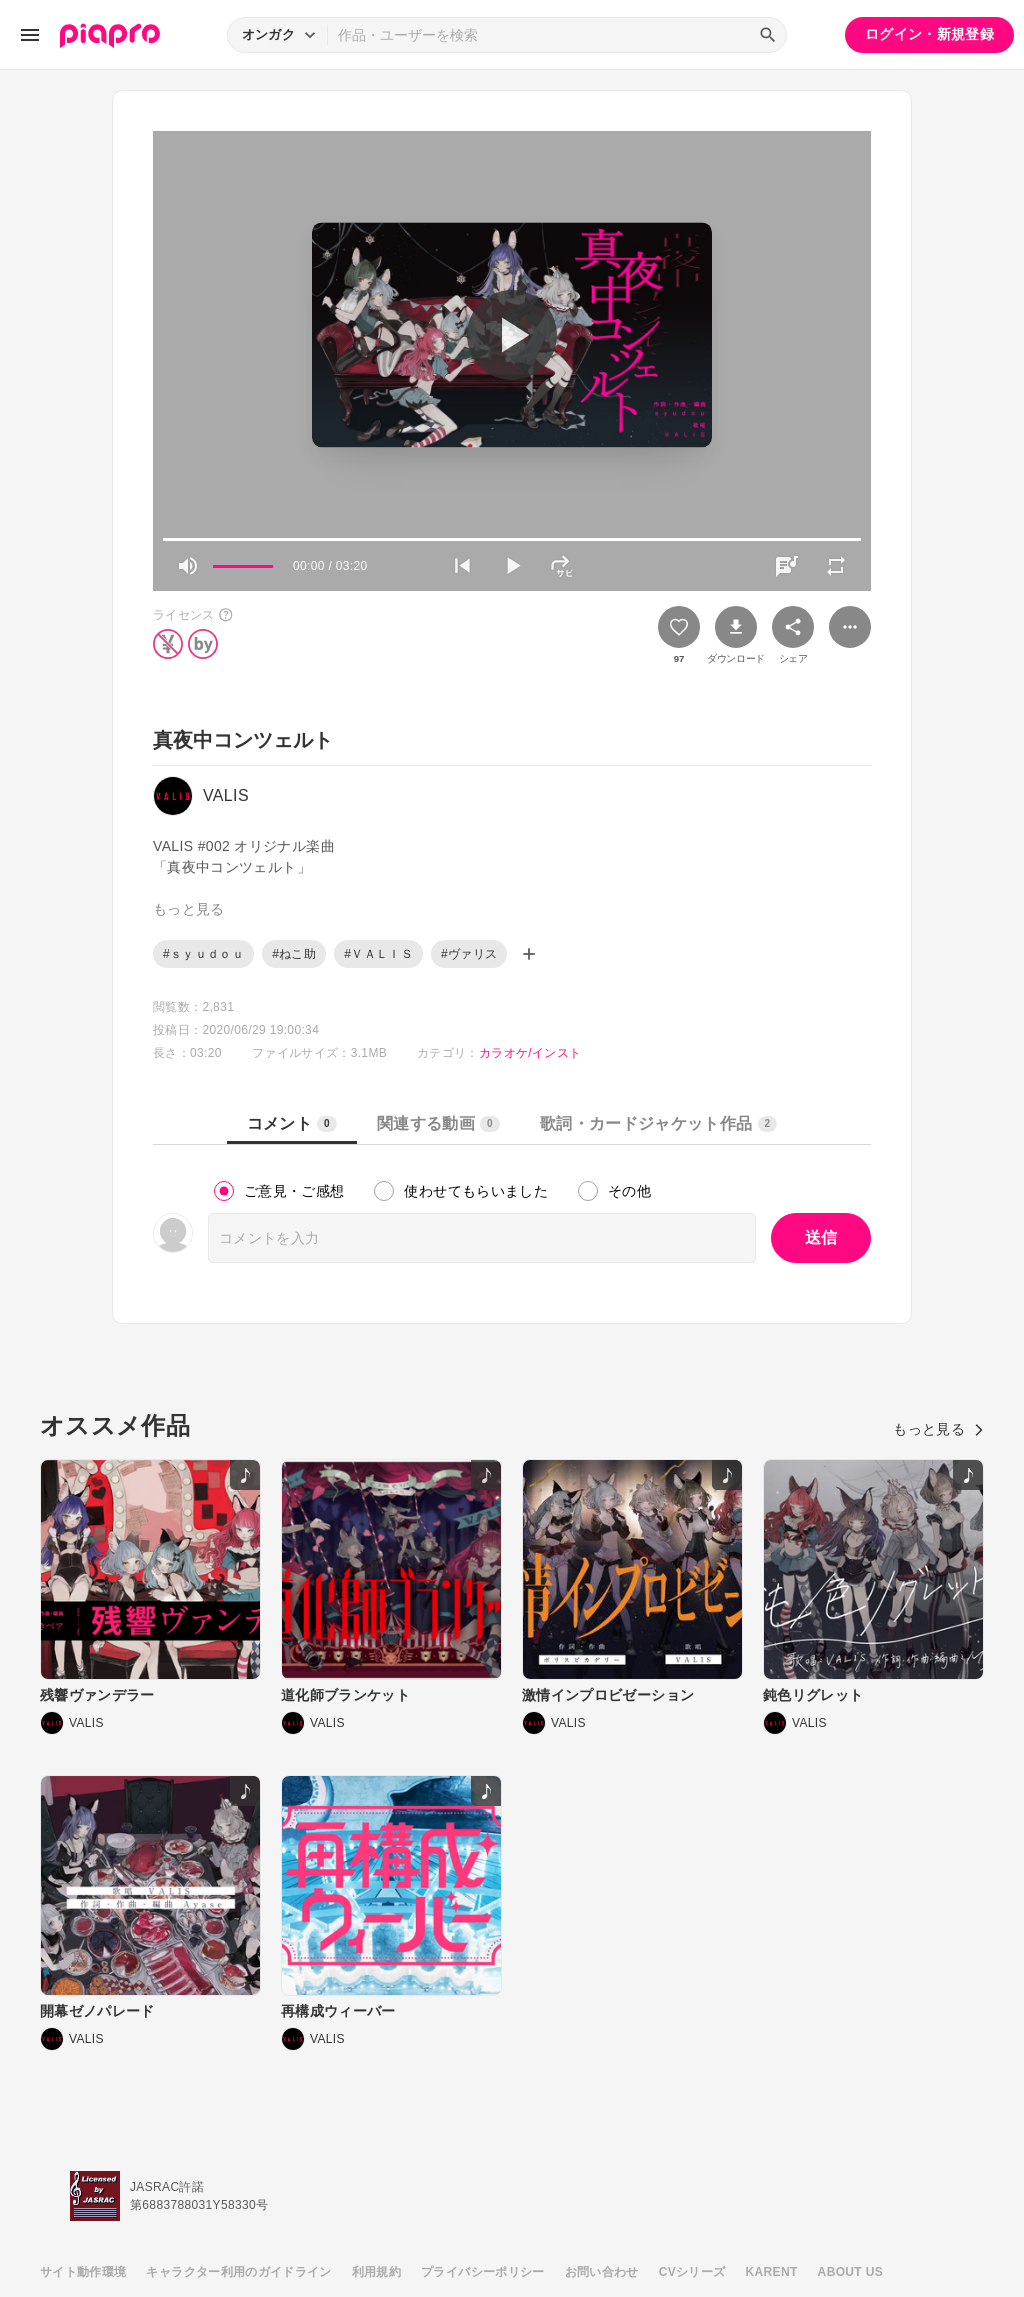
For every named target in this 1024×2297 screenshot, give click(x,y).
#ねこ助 (294, 954)
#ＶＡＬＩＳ (378, 954)
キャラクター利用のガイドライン (238, 2272)
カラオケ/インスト (530, 1053)
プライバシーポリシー (483, 2272)
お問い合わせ (602, 2272)
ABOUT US (850, 2272)
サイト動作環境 (83, 2272)
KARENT (772, 2272)
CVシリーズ (692, 2272)
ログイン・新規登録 (929, 34)
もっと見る (938, 1429)
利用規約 (376, 2272)
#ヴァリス (469, 954)
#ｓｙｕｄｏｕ (203, 954)
